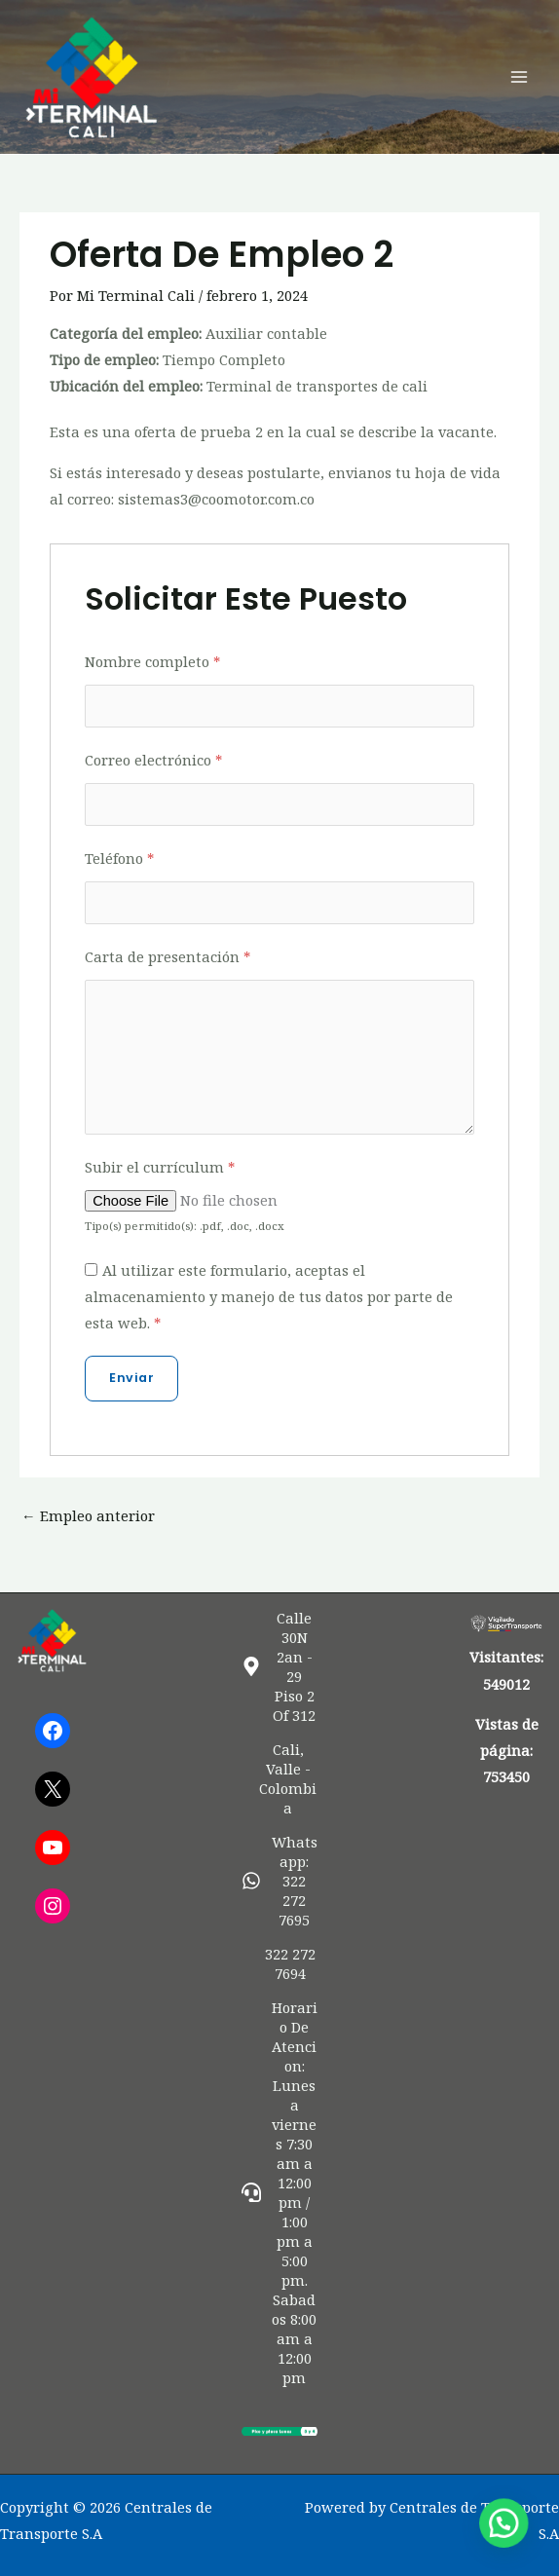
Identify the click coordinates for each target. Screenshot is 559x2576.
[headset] (279, 2192)
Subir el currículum (160, 1166)
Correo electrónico (153, 759)
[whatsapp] (279, 1880)
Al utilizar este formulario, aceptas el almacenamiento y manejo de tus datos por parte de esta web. (269, 1296)
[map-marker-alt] (279, 1666)
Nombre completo (152, 661)
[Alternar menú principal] (519, 76)
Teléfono (119, 858)
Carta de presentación (167, 956)
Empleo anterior (88, 1515)
